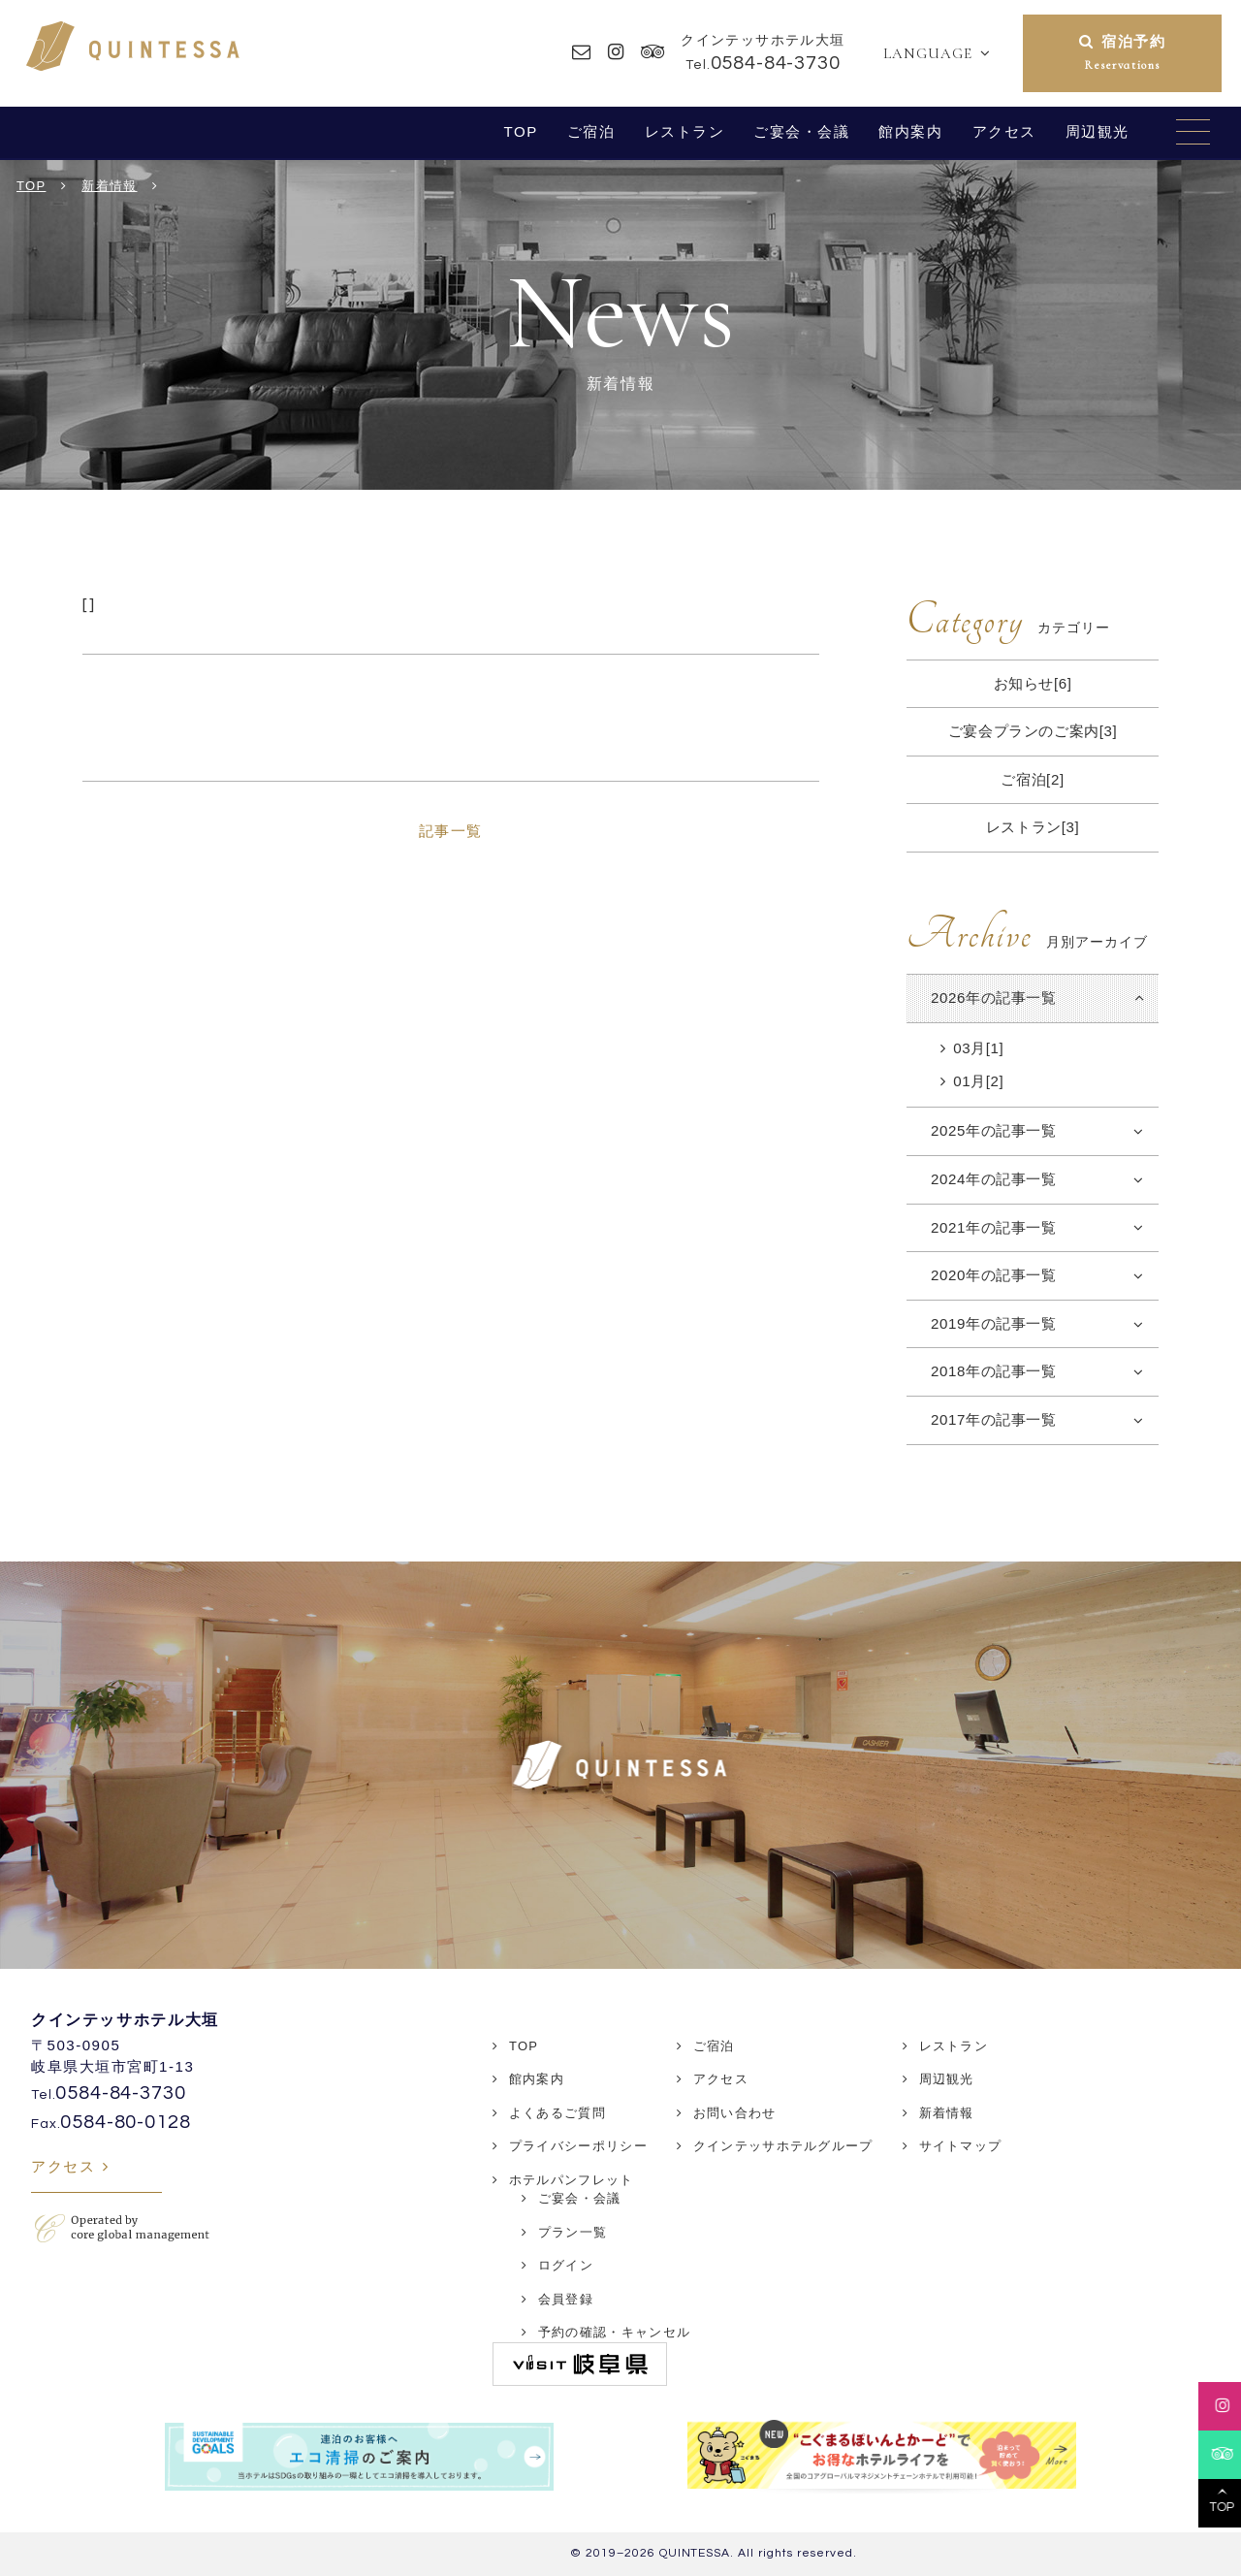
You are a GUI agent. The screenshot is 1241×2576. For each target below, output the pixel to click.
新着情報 (946, 2113)
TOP (520, 131)
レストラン (685, 131)
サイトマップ (960, 2146)
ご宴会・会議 (801, 131)
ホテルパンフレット (571, 2180)
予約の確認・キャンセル (614, 2332)
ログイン (565, 2265)
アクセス (1004, 131)
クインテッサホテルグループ (783, 2146)
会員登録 (565, 2299)
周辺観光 (1098, 131)
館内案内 (910, 131)
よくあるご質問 (557, 2113)
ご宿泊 (591, 131)
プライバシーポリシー (578, 2146)
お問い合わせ (735, 2113)
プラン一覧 (573, 2232)
